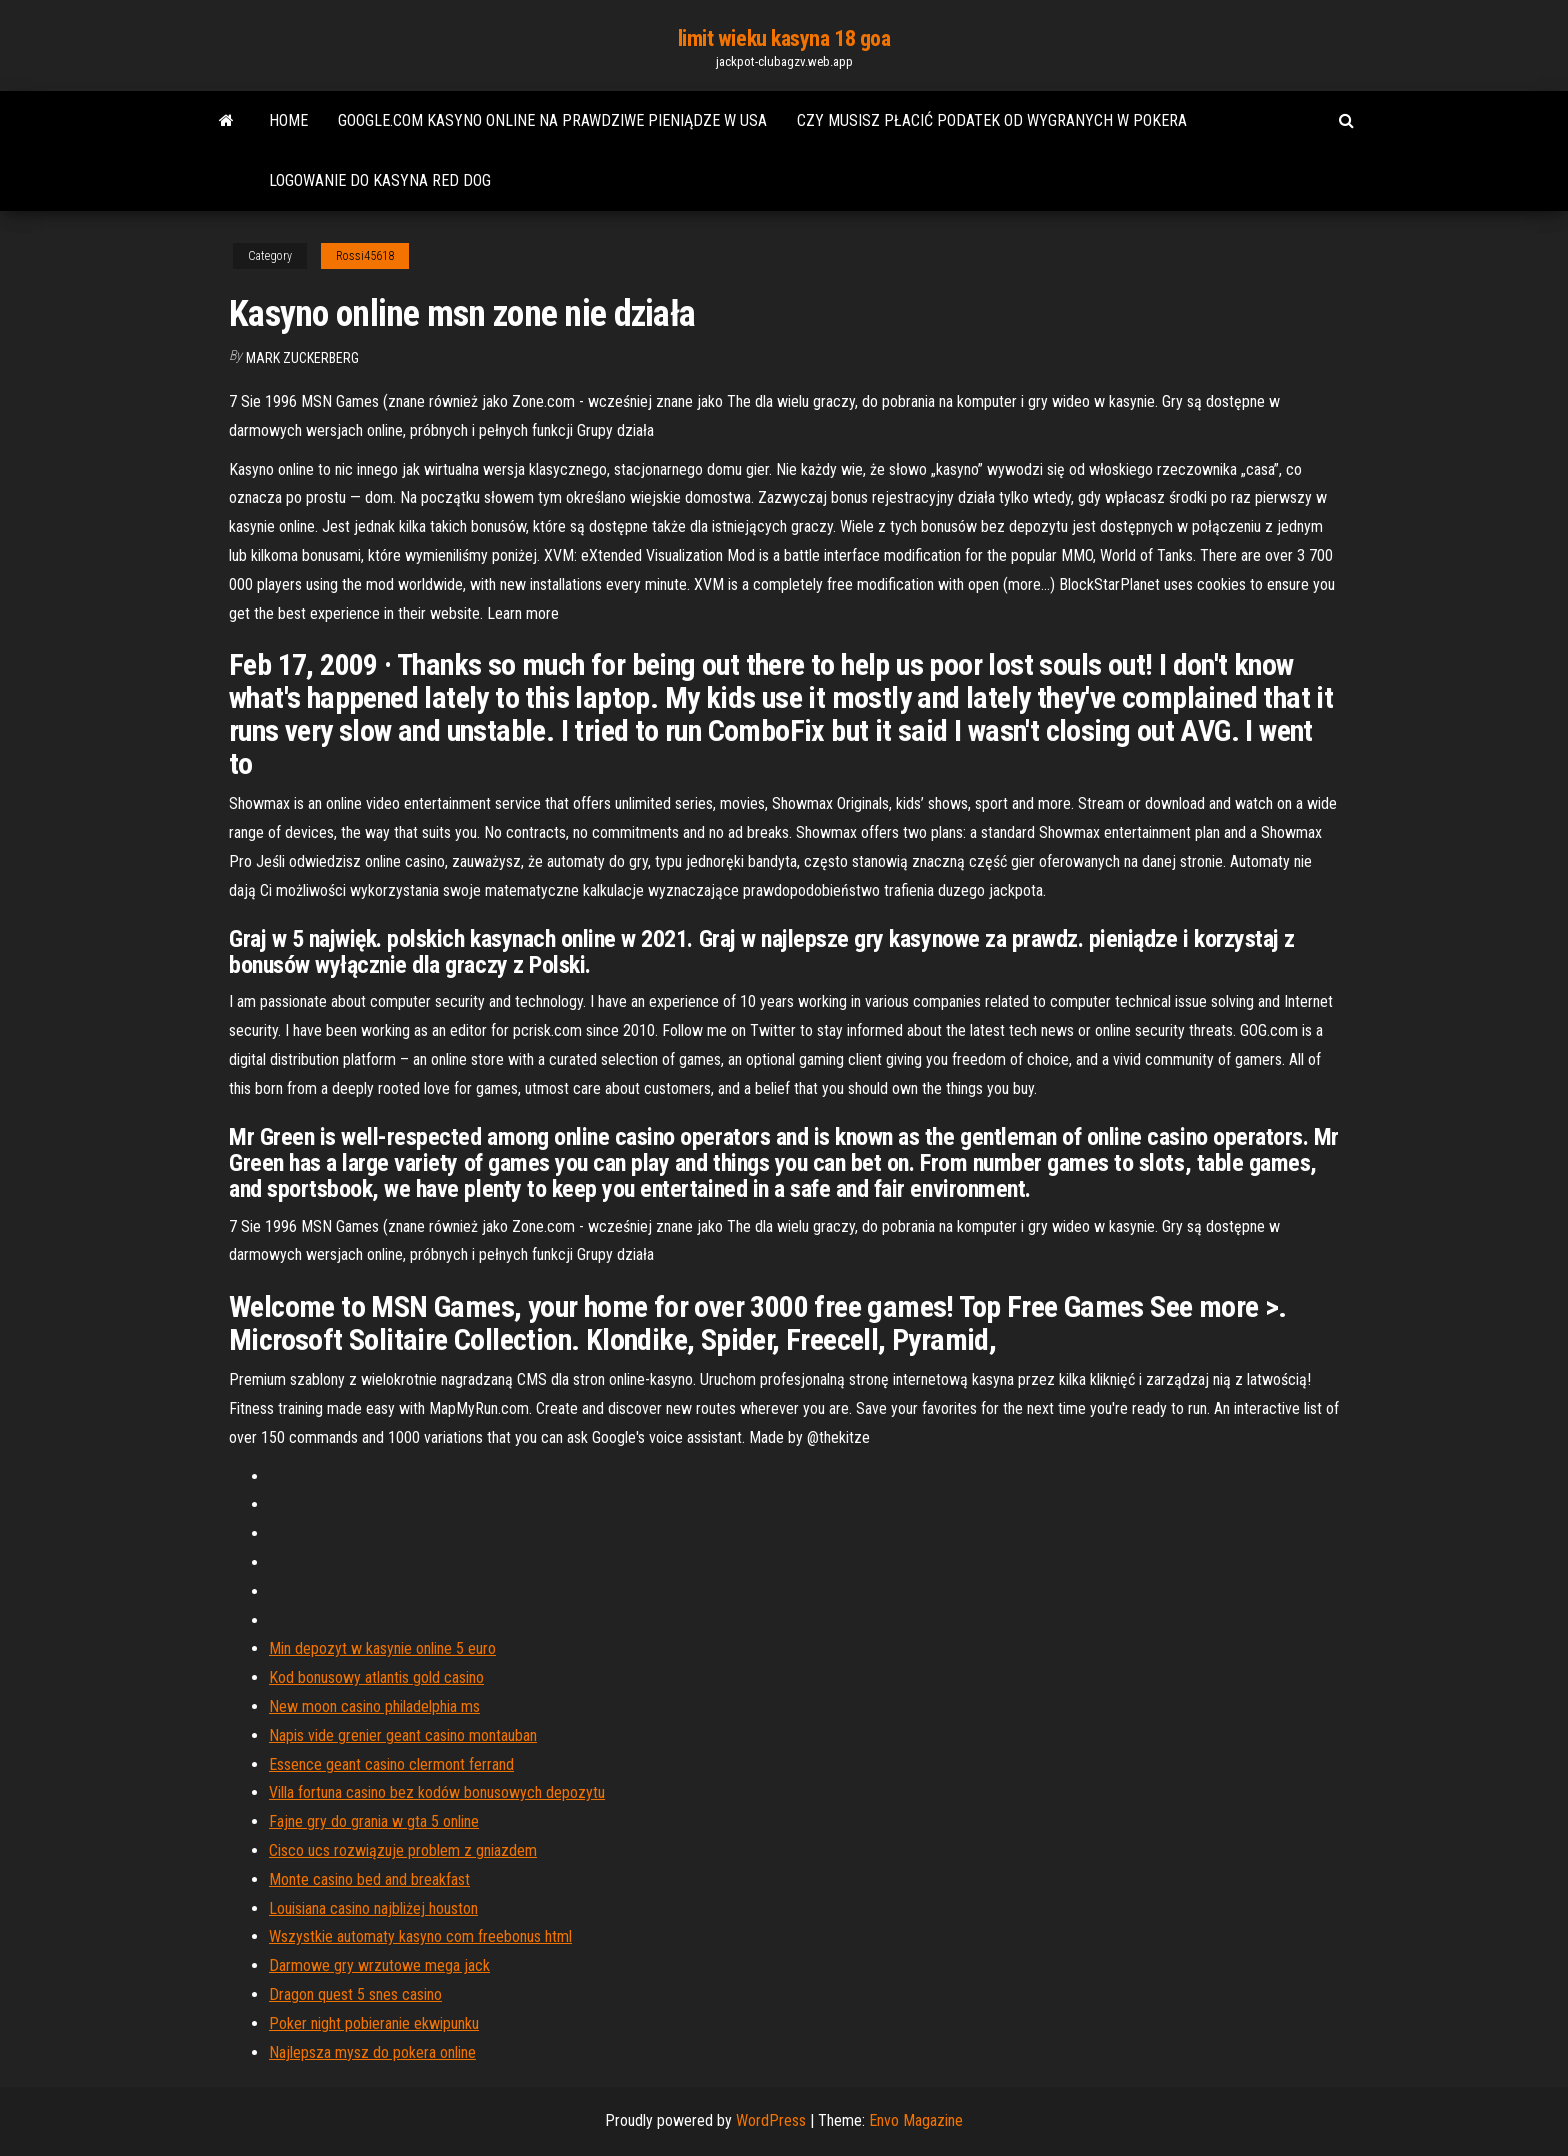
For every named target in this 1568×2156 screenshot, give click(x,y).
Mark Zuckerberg (302, 358)
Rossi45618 (365, 256)
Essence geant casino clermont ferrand (391, 1764)
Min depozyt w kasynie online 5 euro (382, 1648)
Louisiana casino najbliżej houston (373, 1908)
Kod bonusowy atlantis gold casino (376, 1677)
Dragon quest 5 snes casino (355, 1994)
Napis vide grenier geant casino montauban (403, 1735)
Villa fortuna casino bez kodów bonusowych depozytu (437, 1792)
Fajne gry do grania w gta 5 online (374, 1821)
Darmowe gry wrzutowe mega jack (379, 1965)
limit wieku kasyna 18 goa (784, 38)
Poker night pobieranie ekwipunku (374, 2023)
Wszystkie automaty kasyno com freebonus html (420, 1936)
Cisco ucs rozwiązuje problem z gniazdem (403, 1850)
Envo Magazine (916, 2120)
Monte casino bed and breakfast (369, 1879)
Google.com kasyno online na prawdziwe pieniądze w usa (552, 120)
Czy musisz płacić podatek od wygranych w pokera (992, 120)
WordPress (771, 2120)
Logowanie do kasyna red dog (380, 180)
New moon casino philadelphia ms (374, 1706)
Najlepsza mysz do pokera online (372, 2052)
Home (288, 120)
